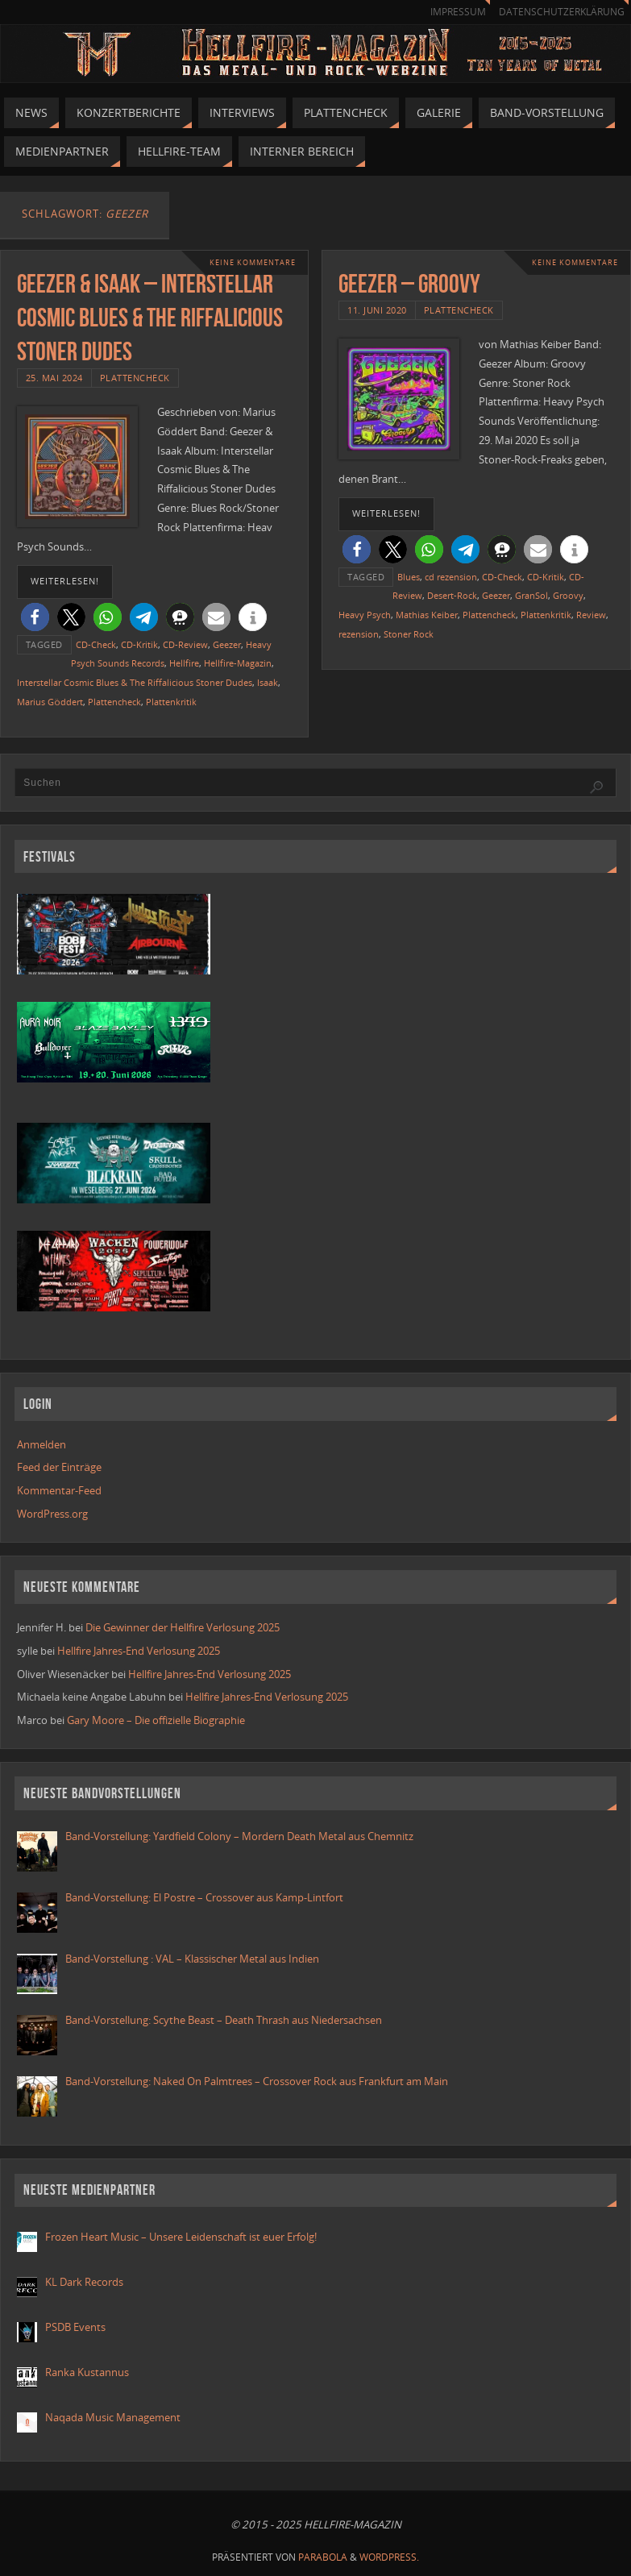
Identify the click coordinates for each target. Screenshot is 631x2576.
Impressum (458, 12)
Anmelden (41, 1444)
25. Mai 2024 (54, 378)
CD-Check (96, 644)
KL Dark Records (84, 2282)
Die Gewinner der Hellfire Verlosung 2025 (182, 1627)
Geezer (227, 644)
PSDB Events (75, 2327)
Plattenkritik (171, 702)
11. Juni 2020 (377, 310)
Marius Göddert (50, 702)
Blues (408, 577)
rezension (358, 634)
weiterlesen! (65, 581)
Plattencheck (135, 378)
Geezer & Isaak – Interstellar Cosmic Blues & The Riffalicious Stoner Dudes (150, 317)
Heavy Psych (364, 615)
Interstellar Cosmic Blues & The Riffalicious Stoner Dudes (134, 682)
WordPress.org (52, 1513)
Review (591, 615)
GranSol (531, 595)
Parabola (322, 2557)
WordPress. (389, 2557)
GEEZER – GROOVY (409, 283)
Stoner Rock (409, 634)
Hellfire (184, 663)
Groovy (568, 595)
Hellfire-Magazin (238, 663)
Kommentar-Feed (59, 1490)
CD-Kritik (139, 644)
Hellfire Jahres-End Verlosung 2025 (138, 1650)
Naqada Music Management (113, 2417)
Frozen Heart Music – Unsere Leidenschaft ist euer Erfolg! (182, 2236)
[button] (35, 617)
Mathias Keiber (427, 615)
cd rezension (451, 577)
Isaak (267, 682)
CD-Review (185, 644)
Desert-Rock (452, 595)
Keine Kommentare (253, 262)
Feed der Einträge (59, 1467)
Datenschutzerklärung (562, 12)
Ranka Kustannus (87, 2372)
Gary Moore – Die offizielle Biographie (156, 1720)
